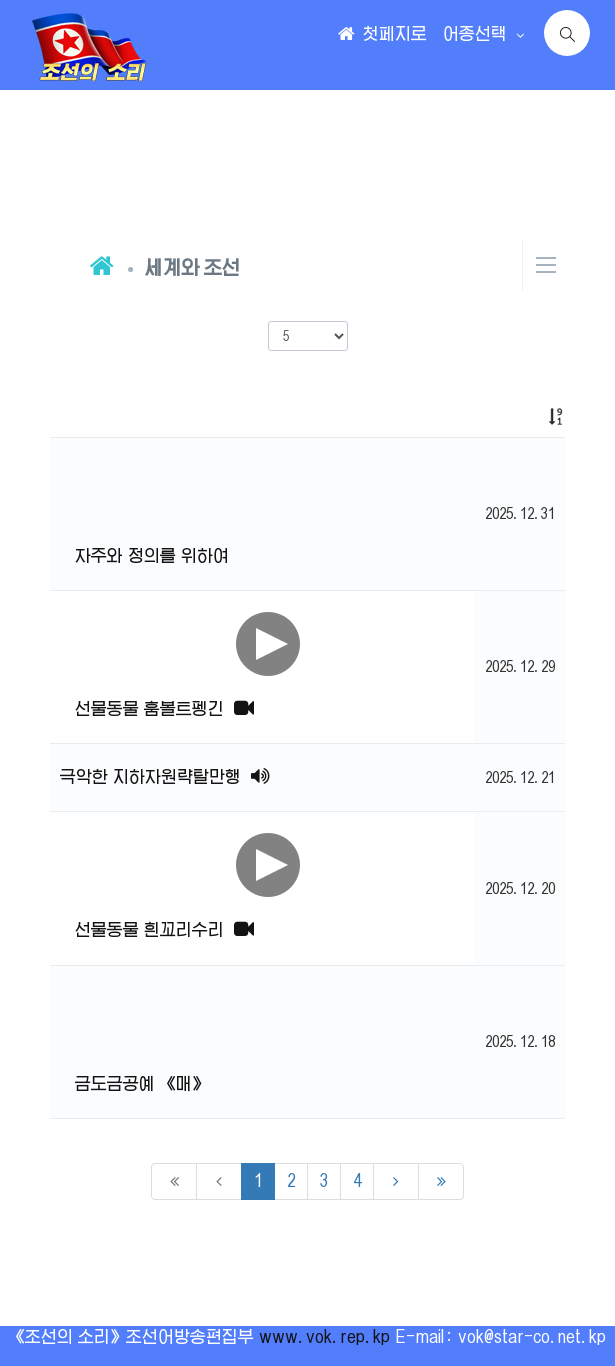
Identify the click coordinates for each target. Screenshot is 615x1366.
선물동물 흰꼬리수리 (164, 930)
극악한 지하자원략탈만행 (165, 777)
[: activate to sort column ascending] (520, 417)
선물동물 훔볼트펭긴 (164, 709)
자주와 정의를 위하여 (152, 556)
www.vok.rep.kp (324, 1337)
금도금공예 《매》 (141, 1084)
